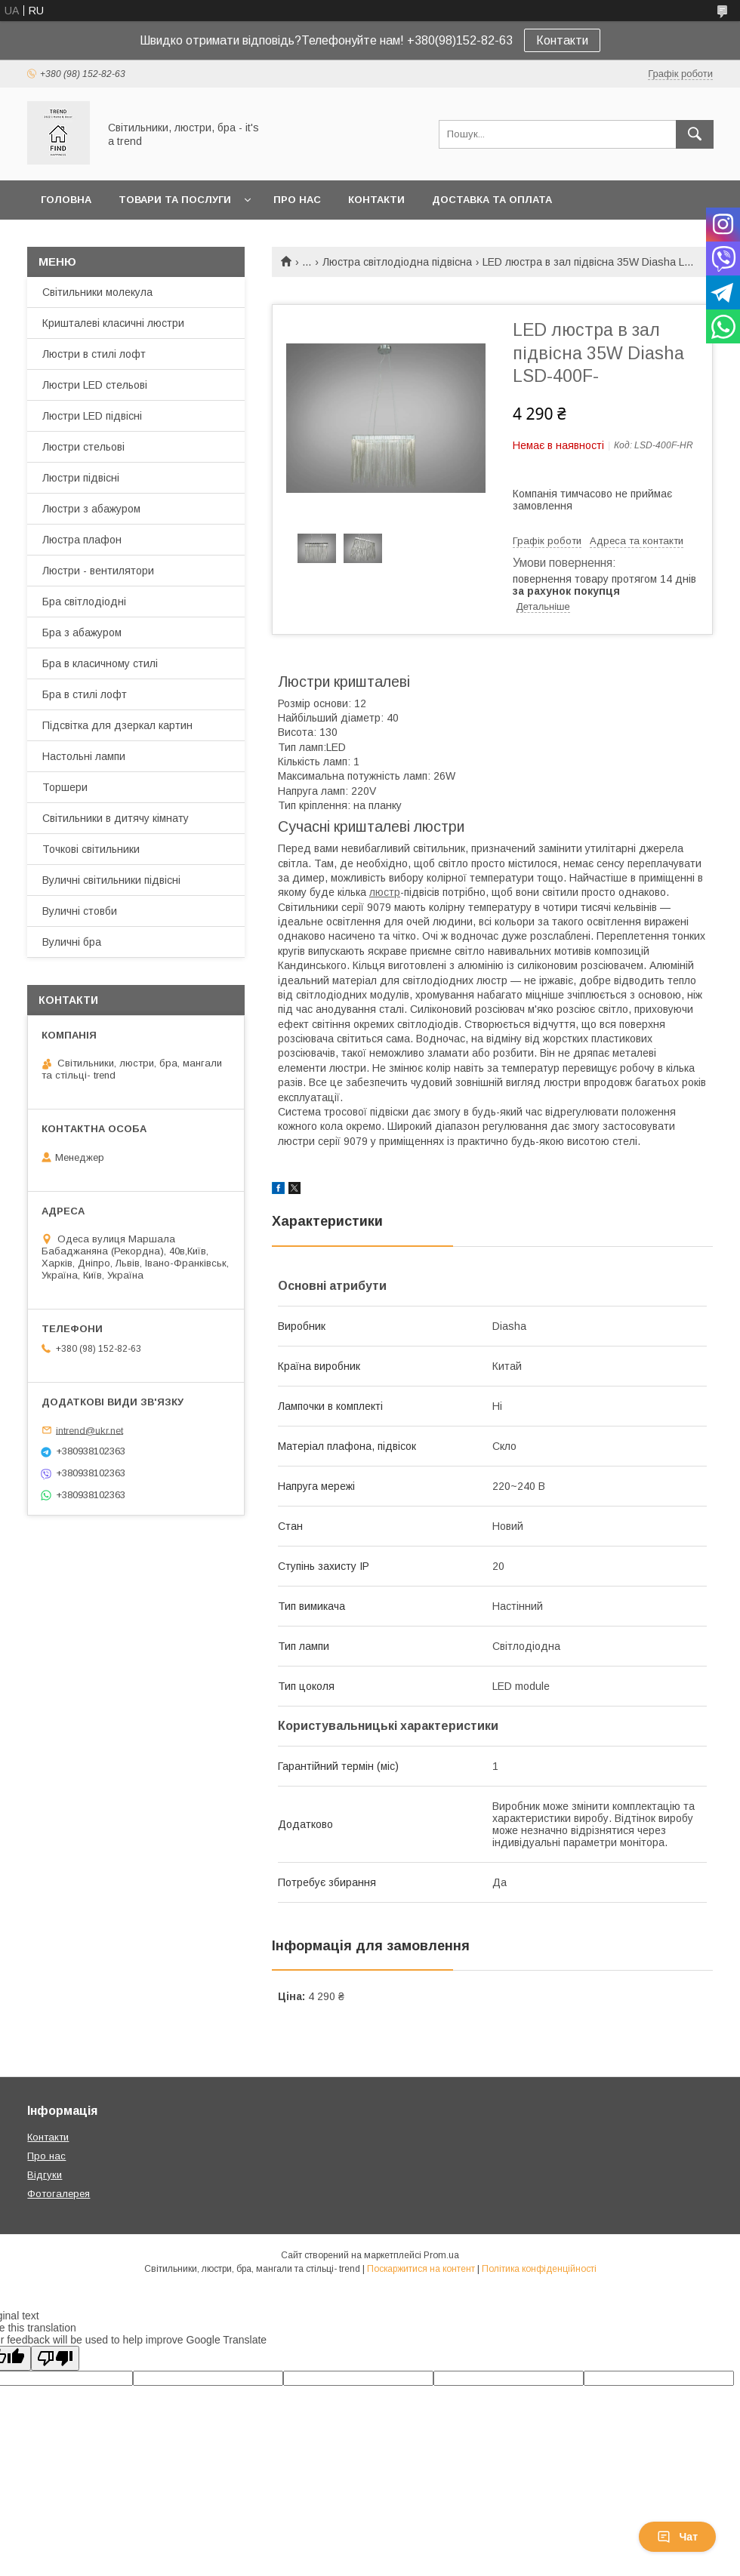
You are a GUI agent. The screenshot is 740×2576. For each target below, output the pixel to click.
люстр (384, 892)
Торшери (65, 787)
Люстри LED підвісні (92, 416)
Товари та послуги (175, 199)
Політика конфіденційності (539, 2269)
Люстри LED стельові (94, 385)
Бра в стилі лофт (84, 694)
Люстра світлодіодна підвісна (397, 262)
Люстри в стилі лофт (94, 354)
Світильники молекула (97, 292)
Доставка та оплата (492, 199)
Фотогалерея (58, 2193)
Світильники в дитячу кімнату (115, 818)
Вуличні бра (71, 942)
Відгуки (44, 2175)
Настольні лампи (83, 756)
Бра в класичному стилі (100, 663)
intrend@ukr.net (89, 1430)
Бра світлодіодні (84, 602)
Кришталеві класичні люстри (113, 323)
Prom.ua (441, 2255)
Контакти (562, 40)
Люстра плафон (82, 540)
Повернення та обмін (104, 239)
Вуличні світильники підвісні (111, 880)
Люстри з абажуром (91, 509)
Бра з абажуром (82, 632)
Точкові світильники (91, 849)
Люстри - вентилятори (98, 571)
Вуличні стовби (79, 911)
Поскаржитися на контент (421, 2269)
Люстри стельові (83, 447)
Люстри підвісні (80, 478)
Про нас (297, 199)
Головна (66, 199)
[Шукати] (695, 134)
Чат (677, 2537)
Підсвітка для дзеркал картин (117, 725)
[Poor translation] (55, 2358)
